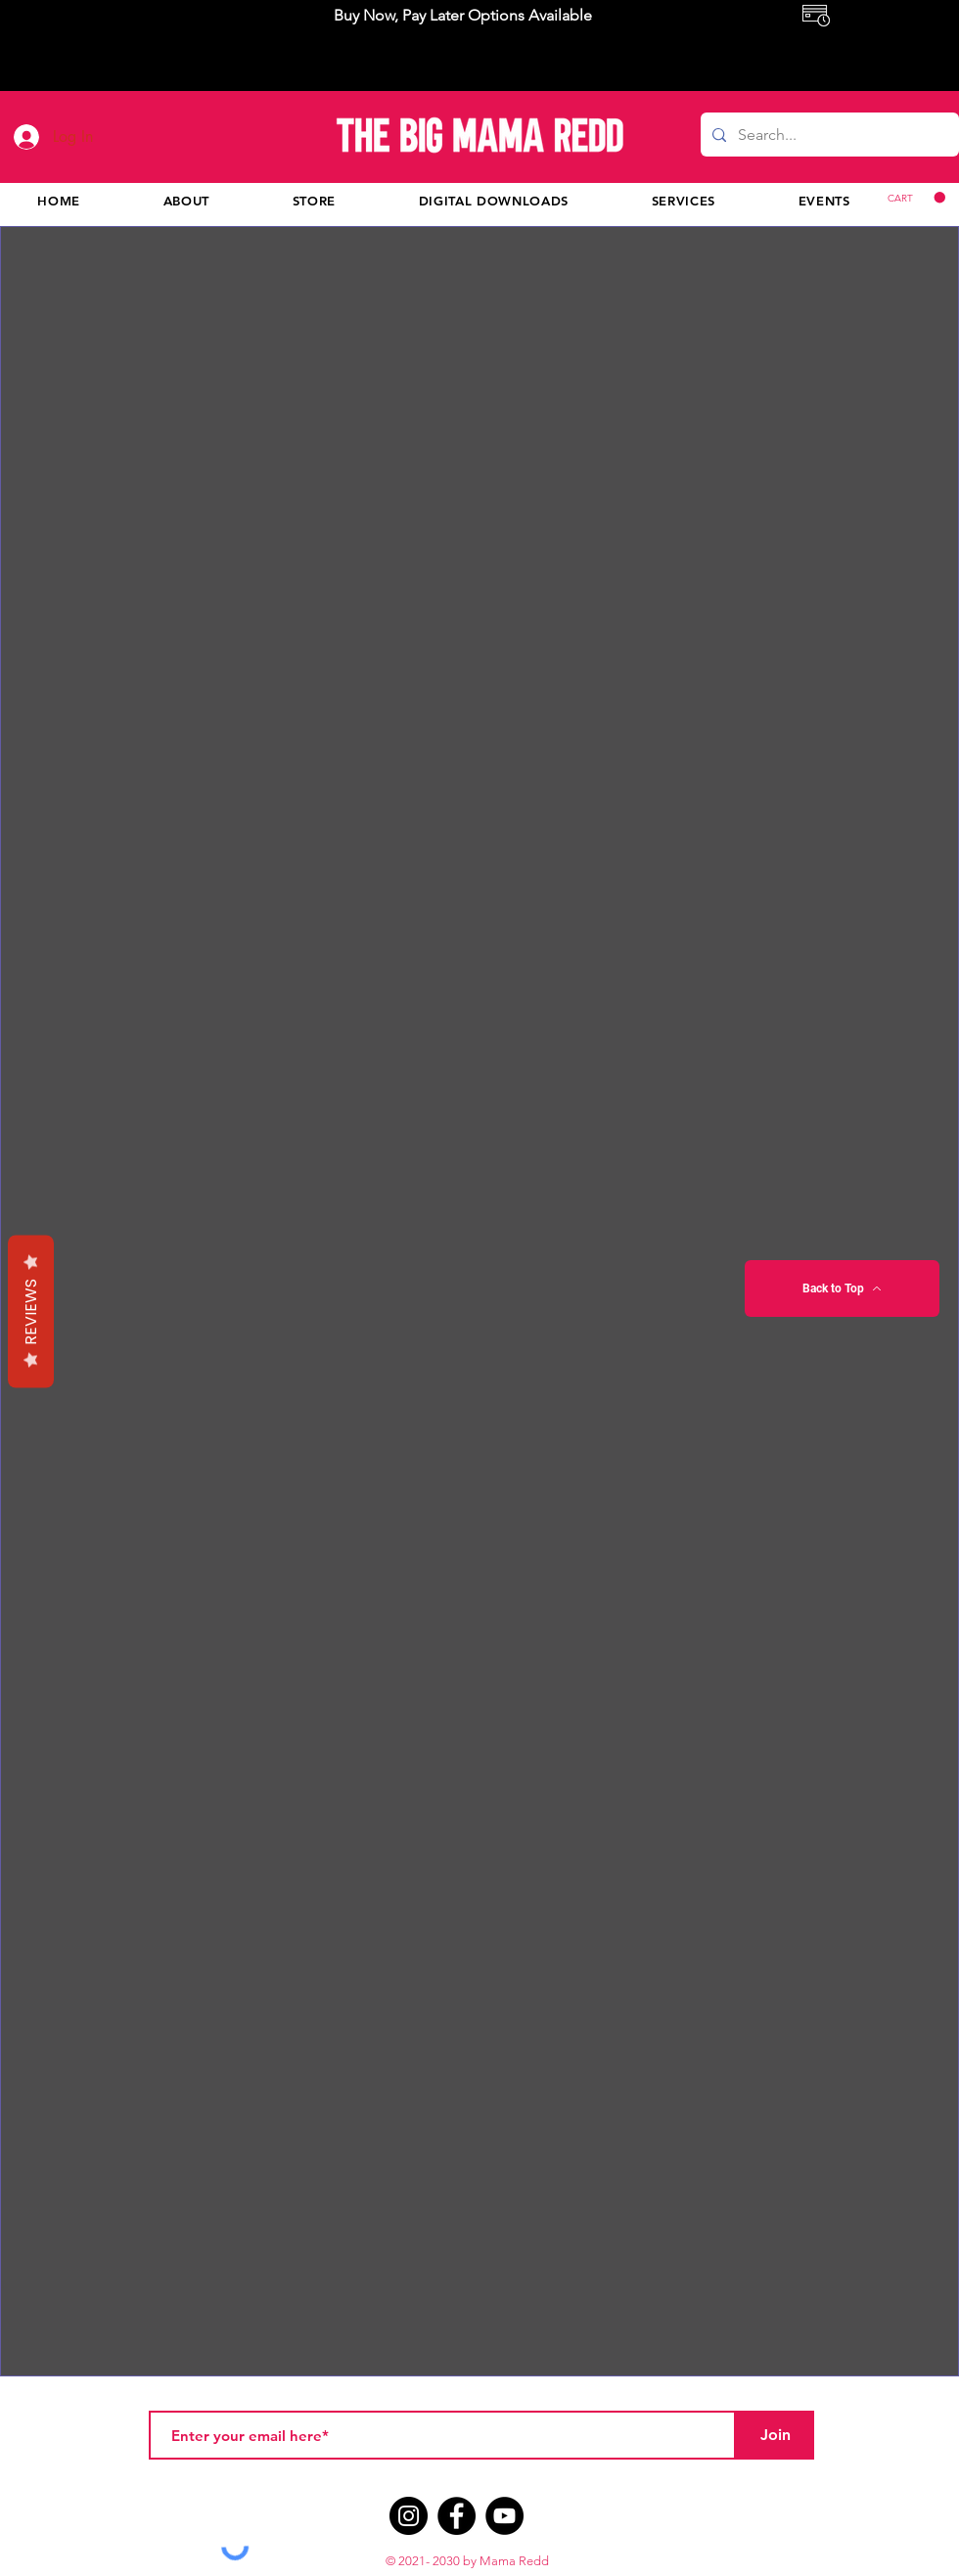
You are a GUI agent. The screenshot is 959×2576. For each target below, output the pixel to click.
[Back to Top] (842, 1288)
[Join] (775, 2435)
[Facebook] (456, 2516)
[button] (916, 197)
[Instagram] (408, 2516)
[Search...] (828, 135)
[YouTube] (504, 2516)
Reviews (31, 1311)
